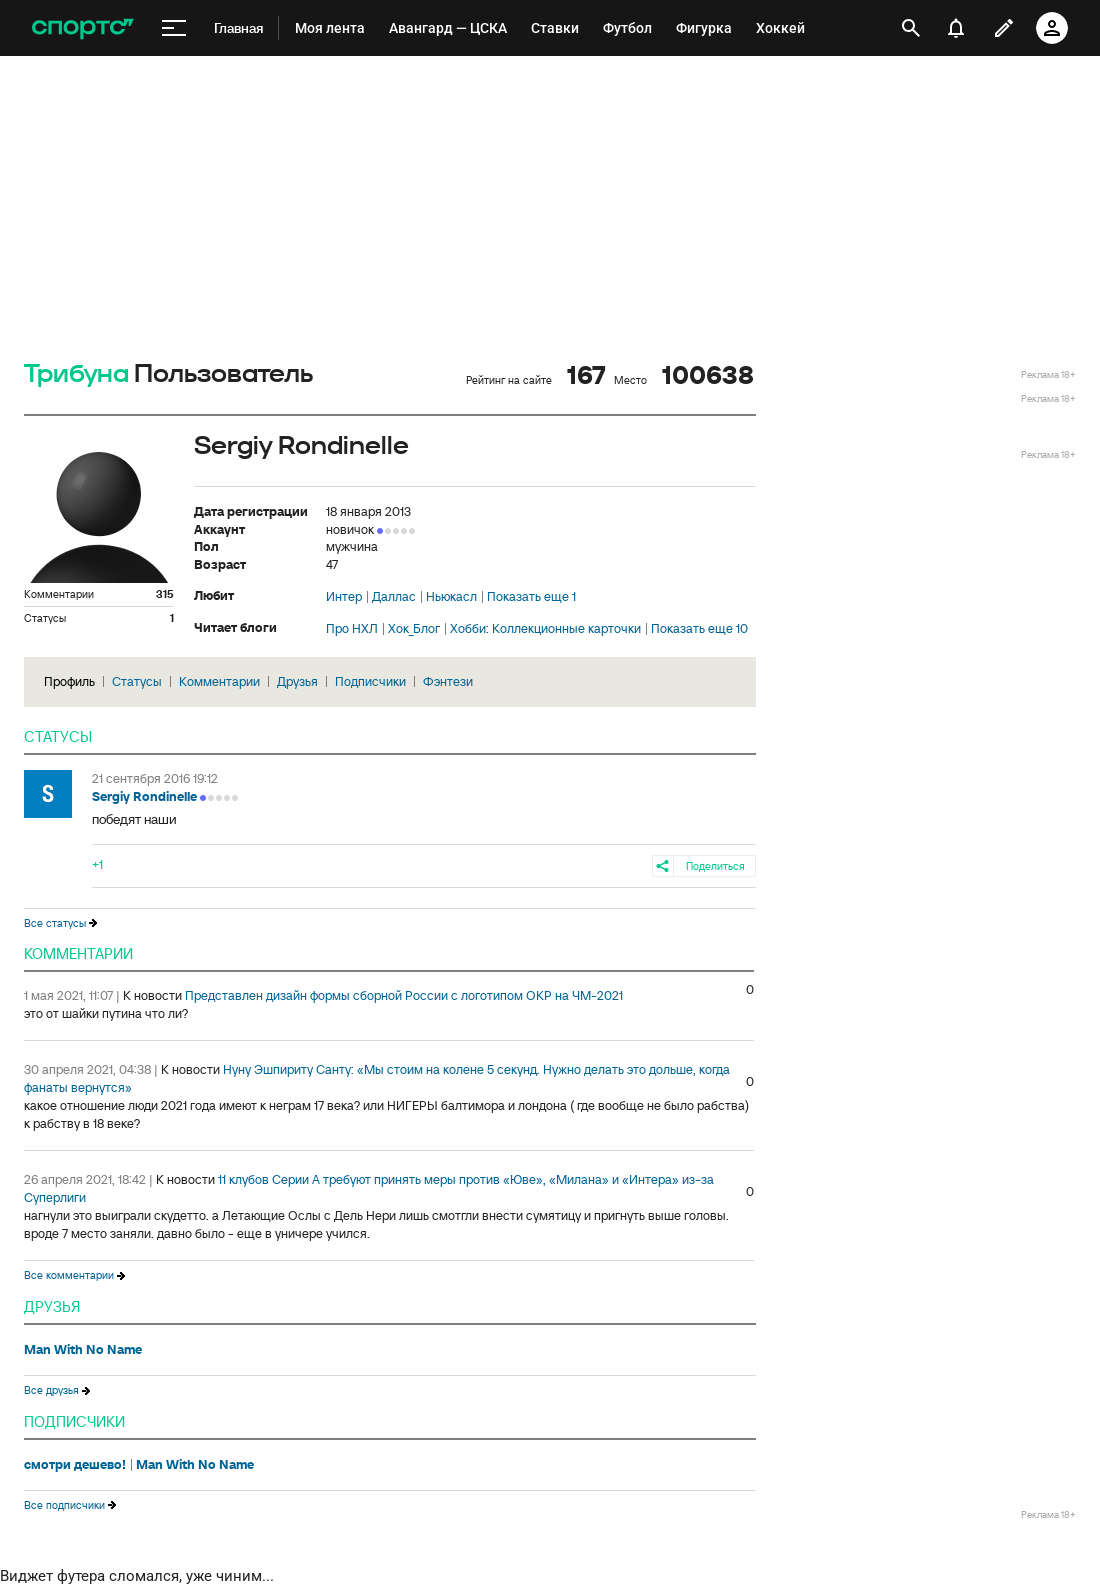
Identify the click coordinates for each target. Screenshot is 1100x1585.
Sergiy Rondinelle (144, 796)
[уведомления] (956, 28)
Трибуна (76, 374)
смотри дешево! (75, 1465)
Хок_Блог (414, 629)
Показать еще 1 (531, 597)
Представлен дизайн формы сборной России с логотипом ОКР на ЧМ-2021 (404, 995)
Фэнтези (448, 681)
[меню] (174, 28)
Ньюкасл (451, 597)
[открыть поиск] (911, 28)
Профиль (69, 681)
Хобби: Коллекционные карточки (545, 629)
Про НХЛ (352, 629)
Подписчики (370, 681)
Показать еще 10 (699, 629)
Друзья (297, 681)
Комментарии (219, 681)
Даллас (394, 597)
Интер (344, 597)
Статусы (137, 681)
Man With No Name (83, 1350)
